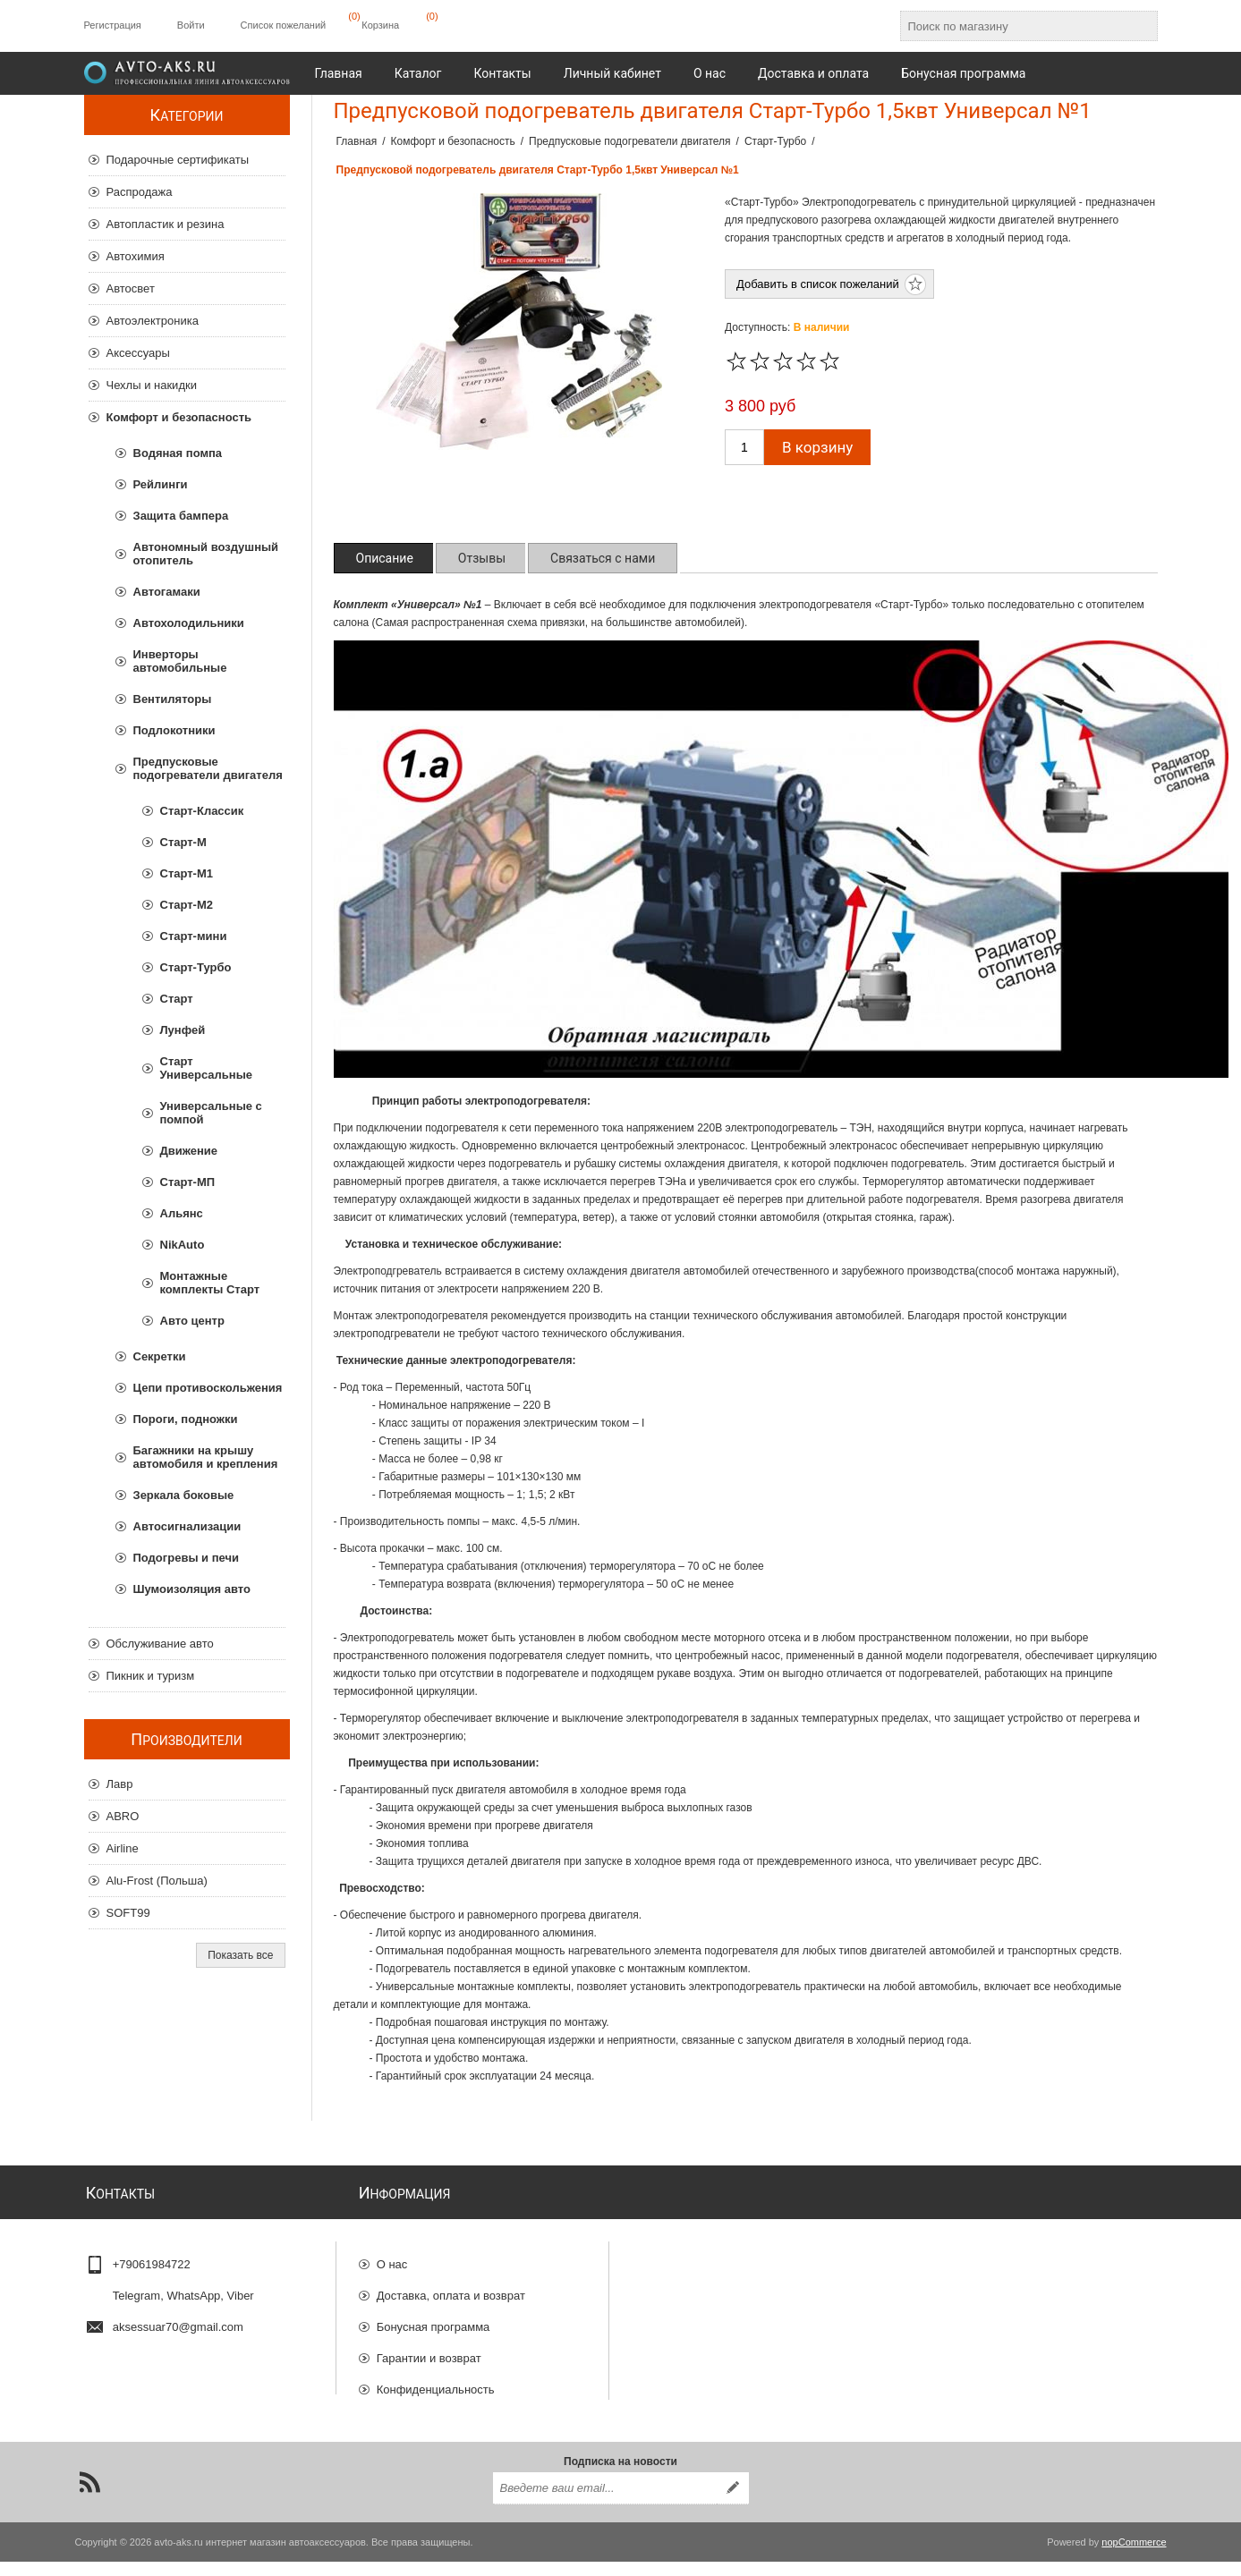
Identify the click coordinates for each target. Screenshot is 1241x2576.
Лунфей (183, 1030)
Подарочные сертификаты (177, 159)
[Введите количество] (744, 447)
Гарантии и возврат (429, 2351)
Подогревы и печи (186, 1557)
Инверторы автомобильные (180, 661)
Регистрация (112, 25)
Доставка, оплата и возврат (451, 2288)
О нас (392, 2257)
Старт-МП (188, 1182)
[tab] (385, 558)
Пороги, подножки (185, 1419)
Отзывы (398, 2413)
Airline (122, 1848)
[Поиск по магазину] (1013, 26)
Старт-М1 (187, 873)
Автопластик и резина (165, 224)
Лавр (119, 1784)
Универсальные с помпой (211, 1112)
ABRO (123, 1816)
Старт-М (183, 842)
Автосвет (130, 288)
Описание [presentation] (384, 558)
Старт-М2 (187, 904)
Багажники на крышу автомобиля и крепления (205, 1457)
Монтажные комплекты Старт (210, 1282)
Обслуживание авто (160, 1643)
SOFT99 (128, 1912)
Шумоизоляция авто (192, 1589)
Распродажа (139, 192)
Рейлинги (160, 484)
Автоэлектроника (152, 320)
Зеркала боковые (183, 1495)
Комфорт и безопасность (179, 417)
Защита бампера (181, 515)
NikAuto (182, 1244)
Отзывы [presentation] (482, 558)
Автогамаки (166, 591)
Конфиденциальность (436, 2382)
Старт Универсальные (206, 1068)
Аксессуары (138, 353)
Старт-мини (193, 936)
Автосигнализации (187, 1526)
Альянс (181, 1213)
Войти (191, 25)
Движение (189, 1150)
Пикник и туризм (150, 1675)
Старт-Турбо (196, 967)
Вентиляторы (172, 699)
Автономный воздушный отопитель (206, 553)
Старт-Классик (202, 811)
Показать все (240, 1955)
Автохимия (135, 256)
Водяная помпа (178, 453)
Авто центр (192, 1320)
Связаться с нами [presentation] (602, 558)
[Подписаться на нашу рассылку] (605, 2503)
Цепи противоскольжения (208, 1387)
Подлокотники (174, 730)
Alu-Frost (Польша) (157, 1880)
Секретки (159, 1356)
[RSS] (89, 2496)
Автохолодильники (188, 623)
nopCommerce (1133, 2556)
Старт (176, 998)
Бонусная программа (433, 2319)
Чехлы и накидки (151, 385)
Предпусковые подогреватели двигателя (208, 768)
